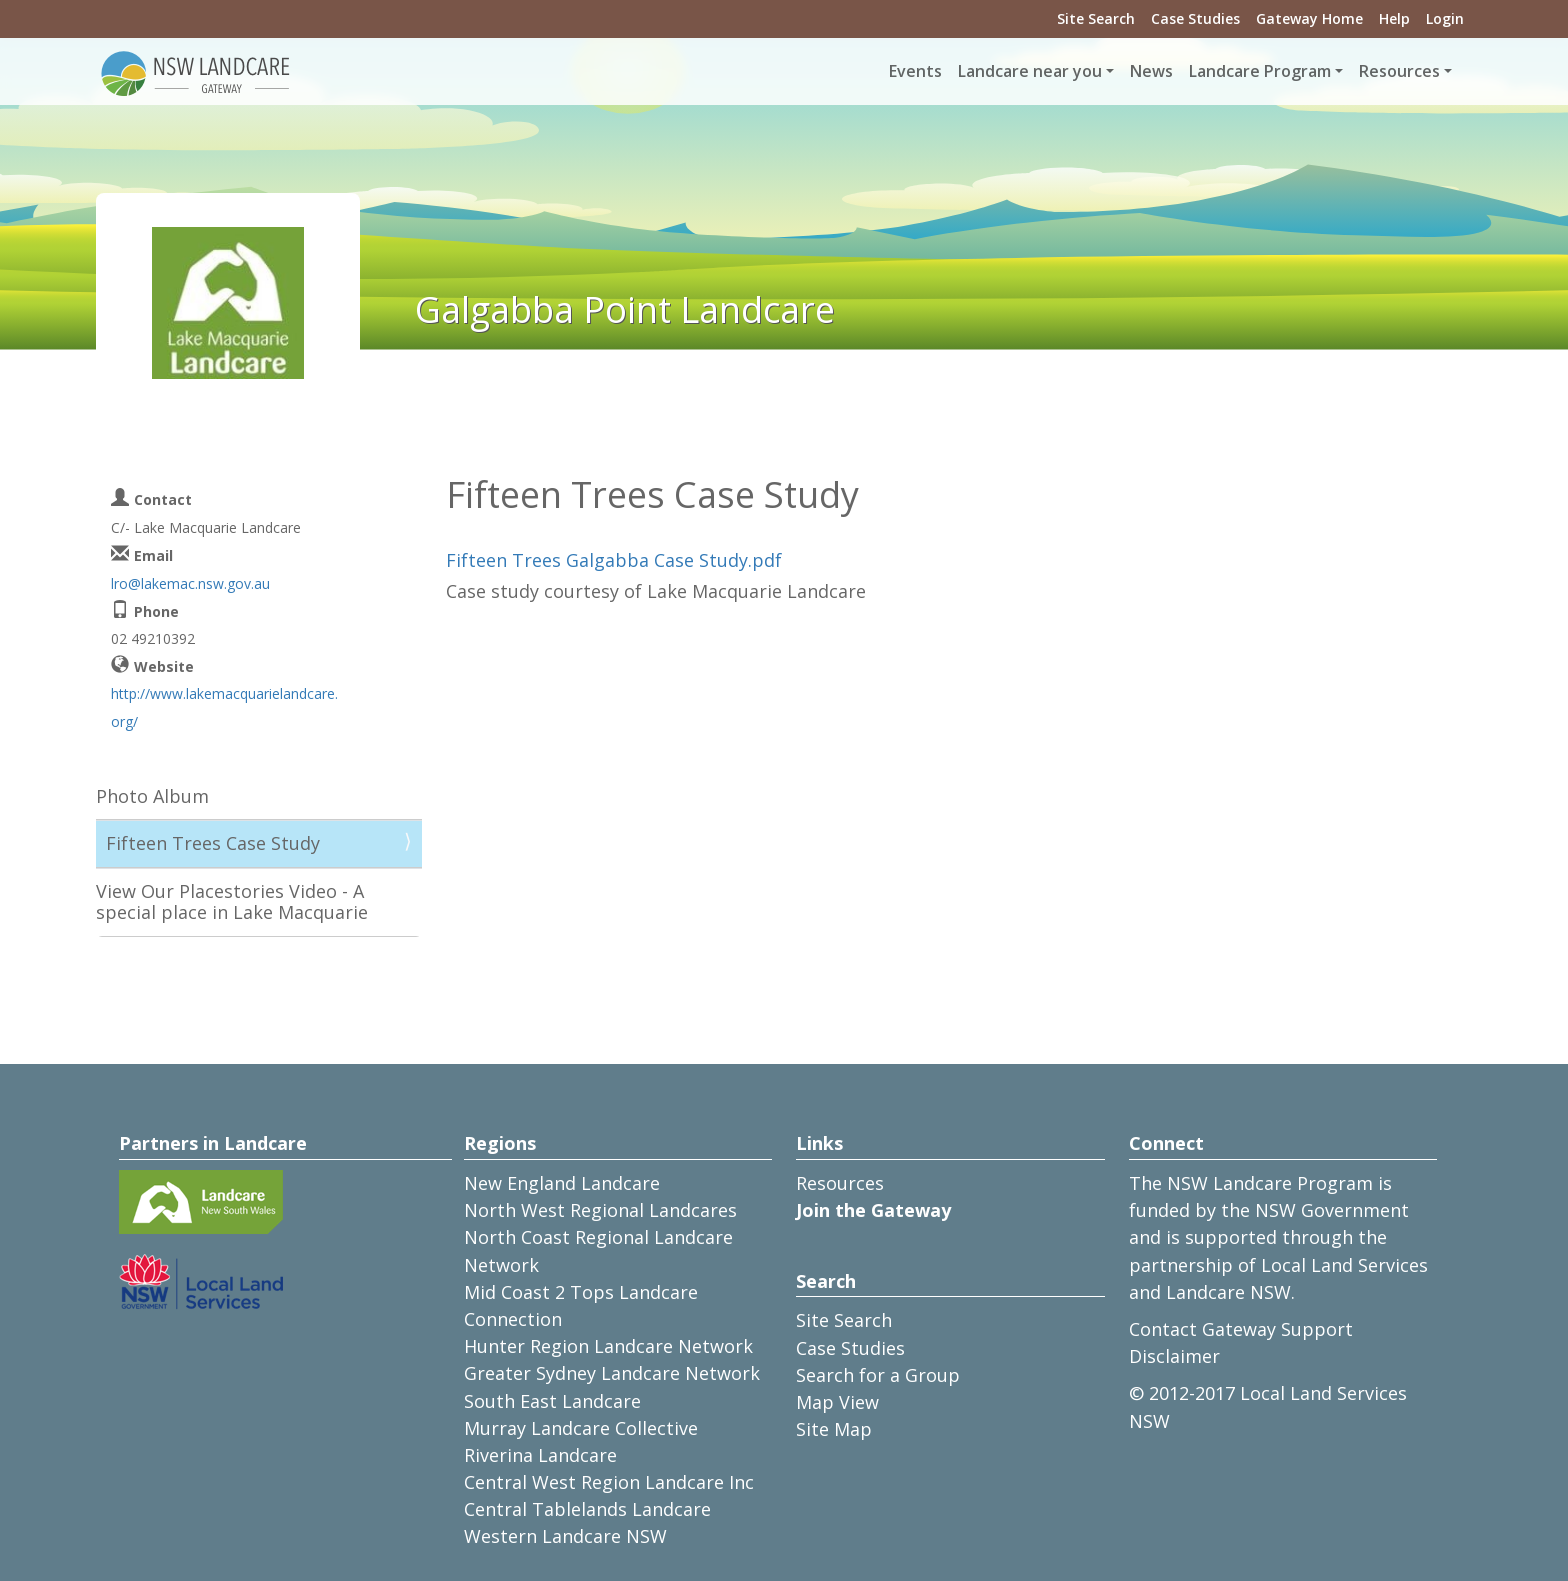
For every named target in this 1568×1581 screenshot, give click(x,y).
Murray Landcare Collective (581, 1428)
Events (915, 71)
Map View (837, 1402)
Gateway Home (1309, 18)
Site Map (834, 1429)
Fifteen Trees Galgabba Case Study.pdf (614, 560)
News (1151, 71)
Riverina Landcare (540, 1455)
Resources (840, 1183)
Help (1394, 18)
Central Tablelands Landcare (587, 1509)
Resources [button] (1399, 71)
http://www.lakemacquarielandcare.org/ (224, 707)
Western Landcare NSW (565, 1536)
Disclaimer (1174, 1356)
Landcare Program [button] (1260, 71)
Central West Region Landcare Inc (609, 1482)
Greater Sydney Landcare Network (612, 1373)
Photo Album (152, 796)
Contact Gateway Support (1241, 1329)
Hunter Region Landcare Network (608, 1346)
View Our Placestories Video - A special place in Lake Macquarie (232, 902)
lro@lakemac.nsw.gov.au (190, 583)
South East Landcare (552, 1401)
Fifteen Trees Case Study (213, 843)
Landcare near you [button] (1030, 71)
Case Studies (1195, 18)
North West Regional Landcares (600, 1210)
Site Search (1096, 18)
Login (1445, 18)
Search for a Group (878, 1375)
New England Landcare (562, 1183)
